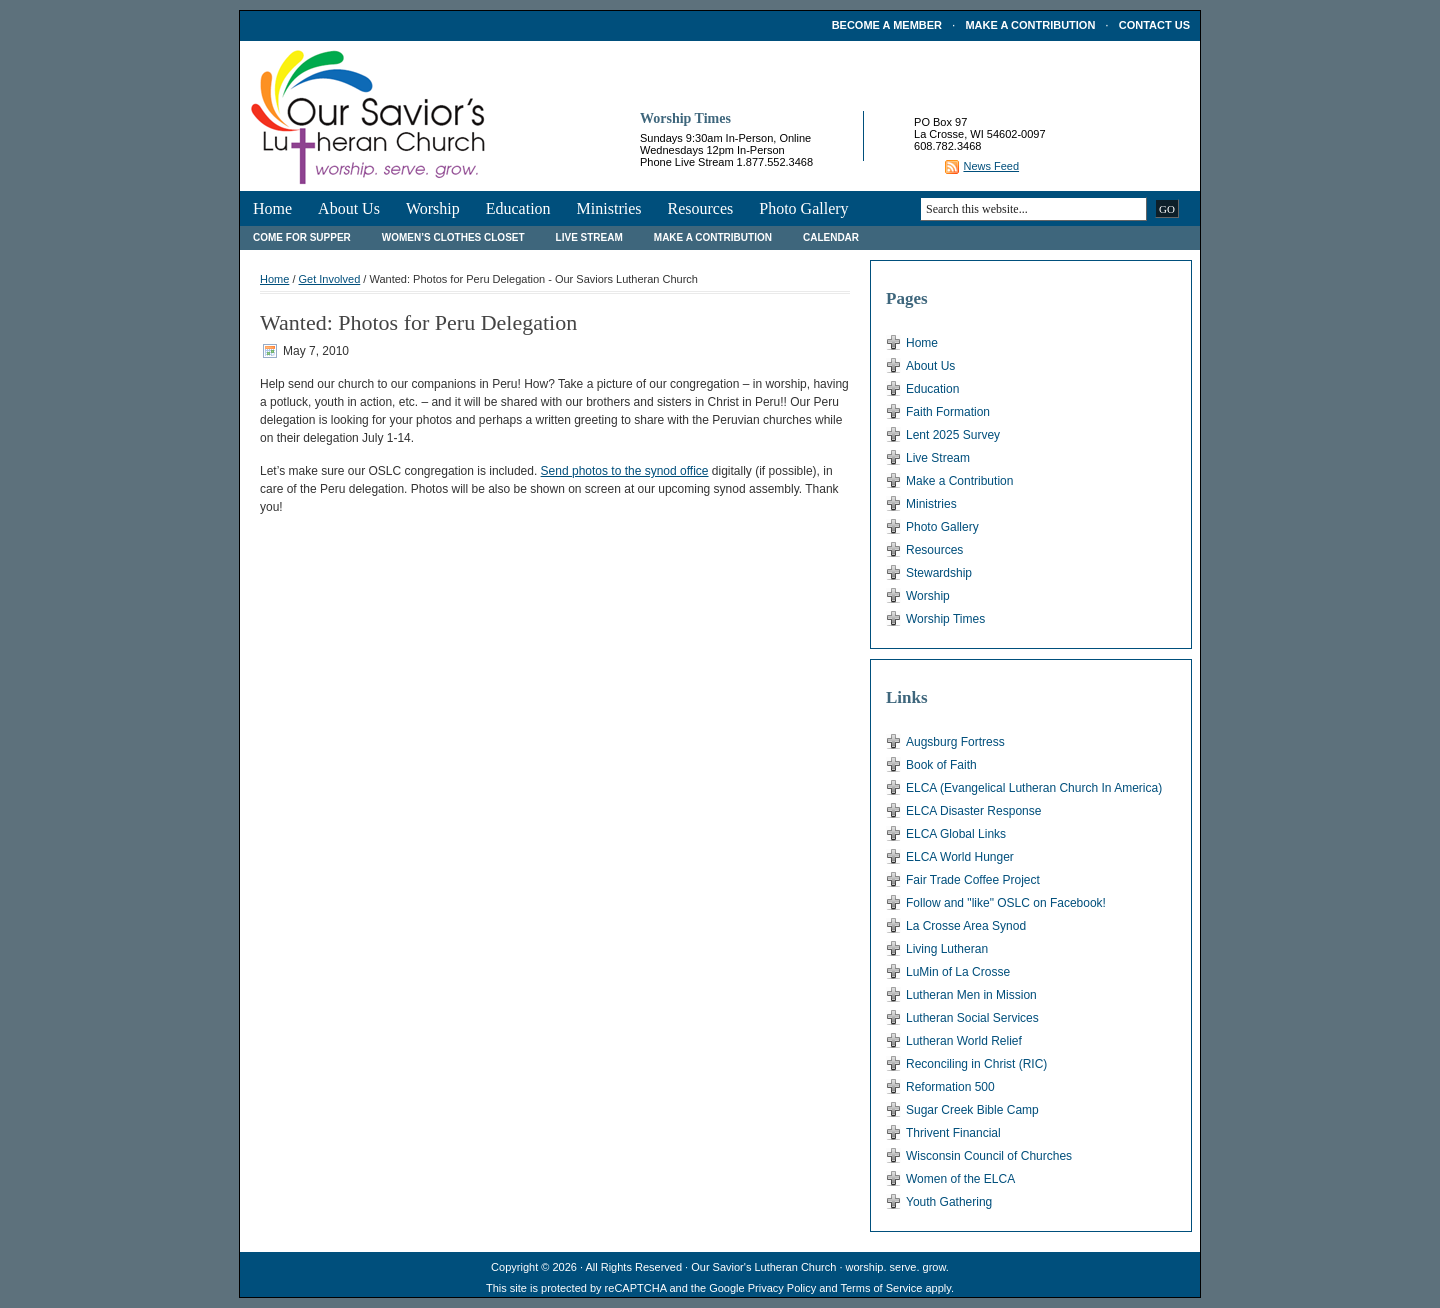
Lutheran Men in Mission (971, 995)
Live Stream (589, 237)
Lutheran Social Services (972, 1018)
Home (272, 208)
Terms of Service (881, 1288)
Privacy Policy (782, 1288)
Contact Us (1154, 25)
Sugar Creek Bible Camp (972, 1110)
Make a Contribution (1030, 25)
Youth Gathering (949, 1202)
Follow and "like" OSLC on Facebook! (1006, 903)
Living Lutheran (947, 949)
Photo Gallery (803, 208)
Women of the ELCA (960, 1179)
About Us (349, 208)
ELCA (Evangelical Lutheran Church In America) (1034, 788)
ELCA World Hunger (960, 857)
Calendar (831, 237)
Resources (700, 208)
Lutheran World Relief (964, 1041)
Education (518, 208)
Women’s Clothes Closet (453, 237)
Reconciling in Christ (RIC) (976, 1064)
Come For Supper (302, 237)
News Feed (991, 166)
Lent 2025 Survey (953, 435)
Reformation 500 (950, 1087)
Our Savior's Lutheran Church (763, 1267)
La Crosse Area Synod (966, 926)
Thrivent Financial (953, 1133)
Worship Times (945, 619)
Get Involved (330, 279)
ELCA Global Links (956, 834)
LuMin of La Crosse (958, 972)
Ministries (609, 208)
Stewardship (939, 573)
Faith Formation (948, 412)
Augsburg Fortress (955, 742)
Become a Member (887, 25)
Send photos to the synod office (625, 471)
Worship (433, 208)
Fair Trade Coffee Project (973, 880)
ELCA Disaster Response (973, 811)
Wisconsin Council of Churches (989, 1156)
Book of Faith (941, 765)
